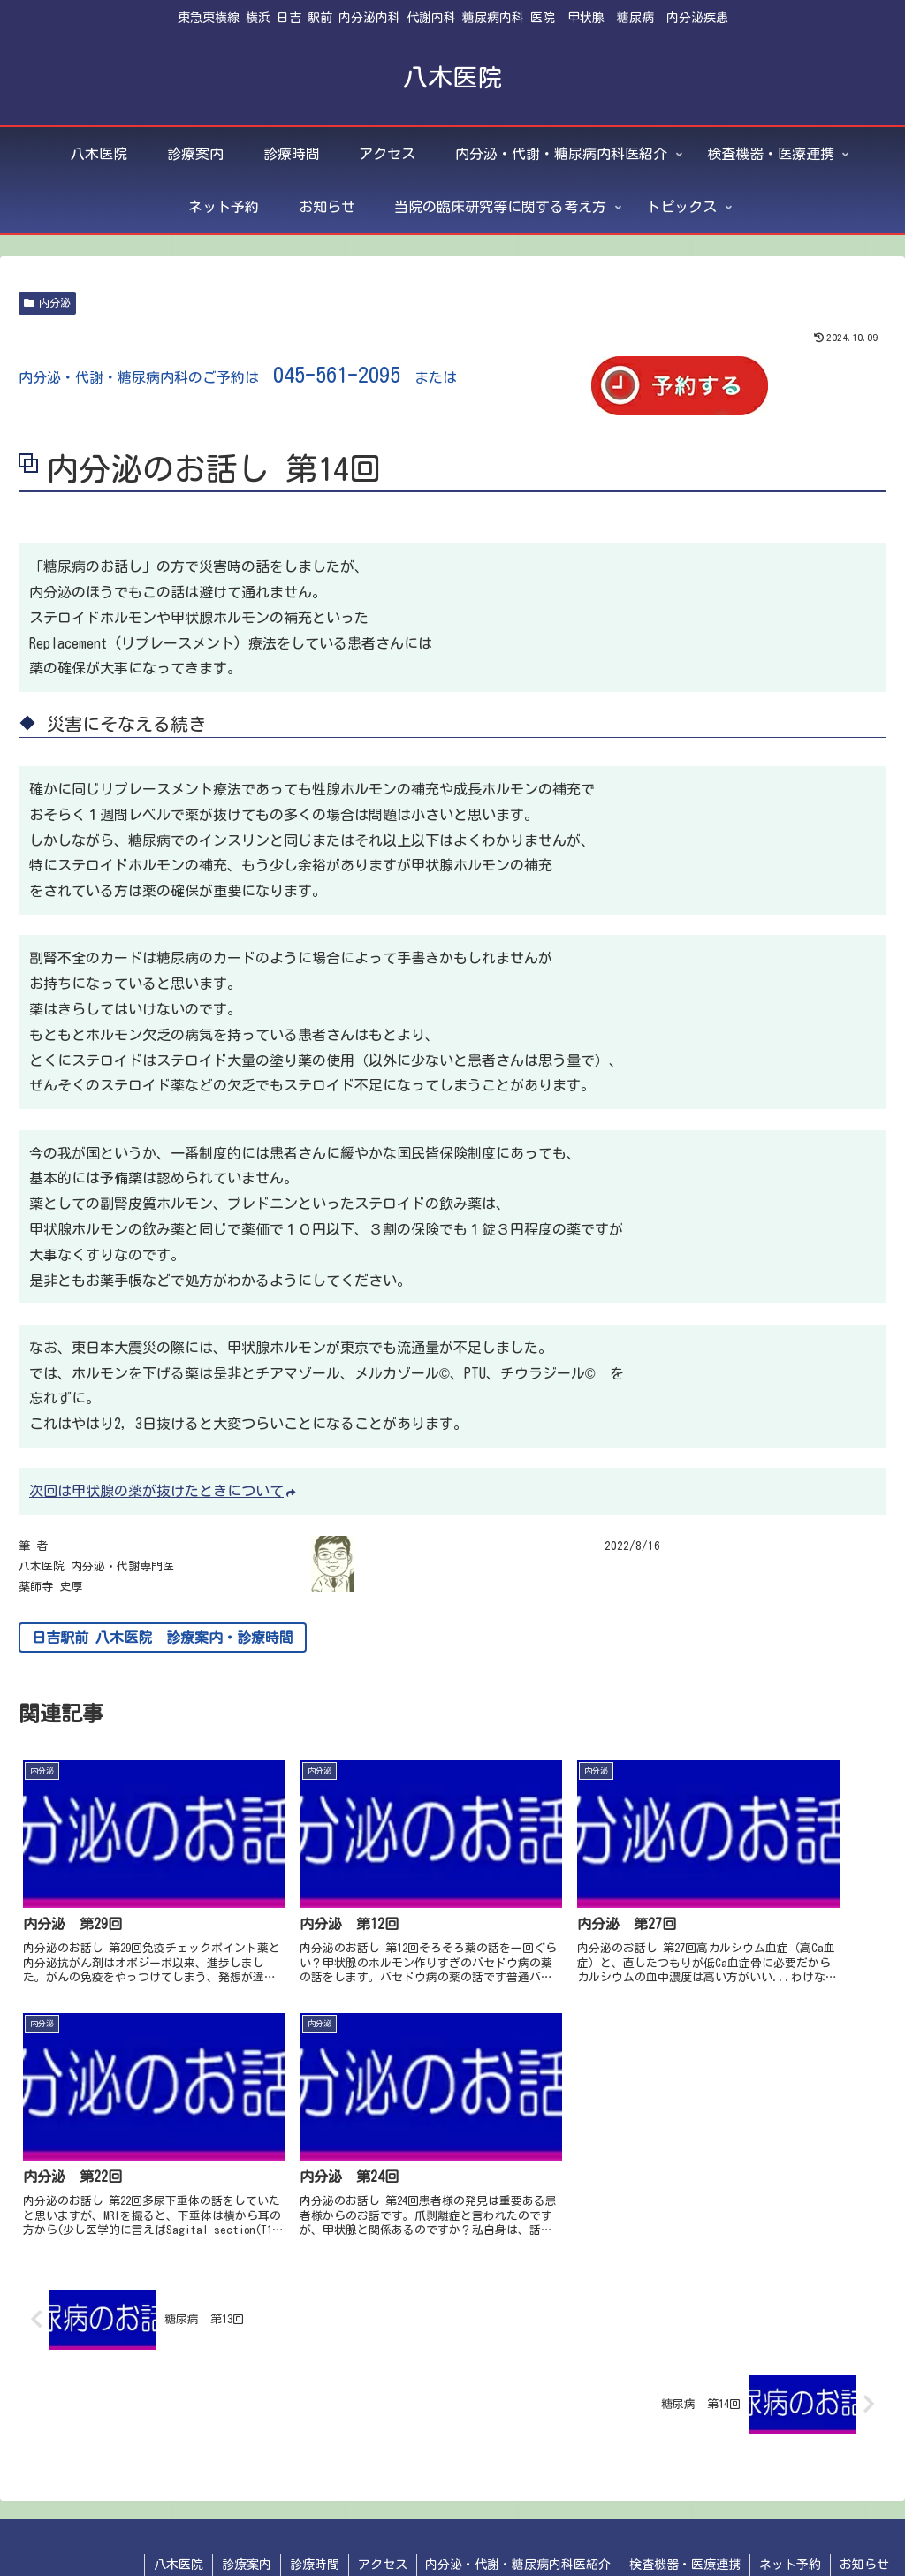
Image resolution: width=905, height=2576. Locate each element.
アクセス (382, 2498)
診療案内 (245, 2498)
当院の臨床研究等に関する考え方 (715, 2521)
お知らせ (864, 2498)
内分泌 (47, 302)
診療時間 (313, 2498)
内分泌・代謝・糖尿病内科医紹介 (518, 2498)
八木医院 (177, 2498)
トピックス (857, 2521)
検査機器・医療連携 (685, 2498)
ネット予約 (790, 2498)
